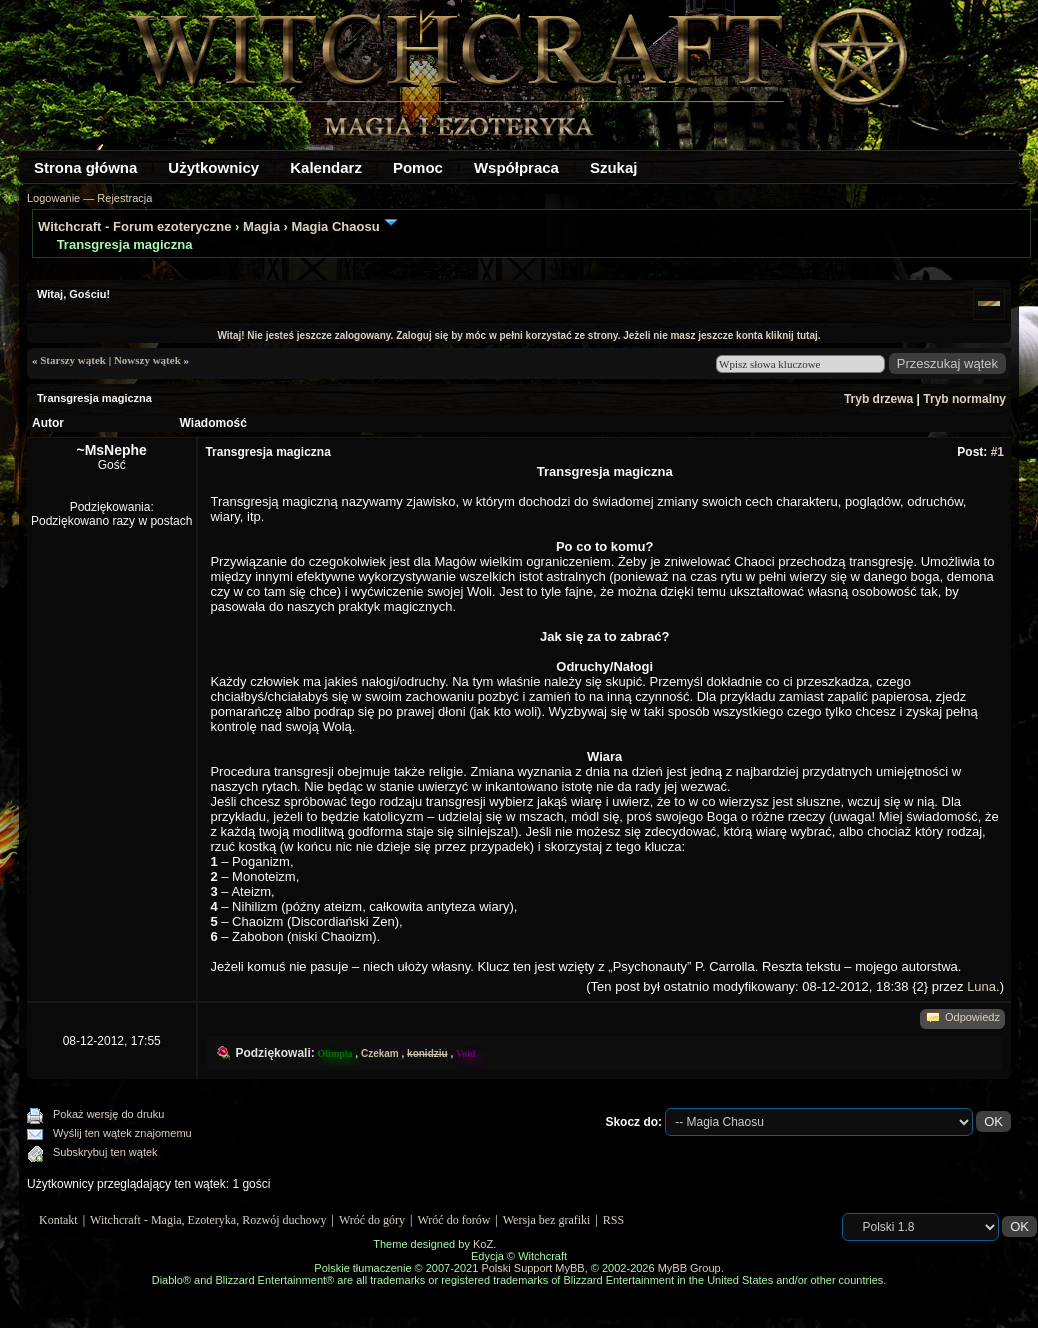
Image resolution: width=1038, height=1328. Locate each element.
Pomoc (418, 167)
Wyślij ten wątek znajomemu (122, 1133)
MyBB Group (689, 1268)
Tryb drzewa (878, 399)
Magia (261, 226)
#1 (997, 452)
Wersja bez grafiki (547, 1220)
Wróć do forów (454, 1220)
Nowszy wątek (147, 360)
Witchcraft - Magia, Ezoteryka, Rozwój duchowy (208, 1220)
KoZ (483, 1244)
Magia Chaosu (335, 226)
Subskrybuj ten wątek (105, 1152)
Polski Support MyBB (532, 1268)
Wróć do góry (372, 1220)
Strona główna (85, 167)
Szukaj (614, 167)
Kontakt (58, 1220)
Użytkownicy (213, 167)
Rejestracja (124, 198)
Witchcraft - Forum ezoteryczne (134, 226)
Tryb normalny (964, 399)
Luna (981, 986)
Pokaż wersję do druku (108, 1114)
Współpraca (516, 167)
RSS (613, 1220)
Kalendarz (326, 167)
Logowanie (53, 198)
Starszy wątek (73, 360)
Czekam (380, 1053)
